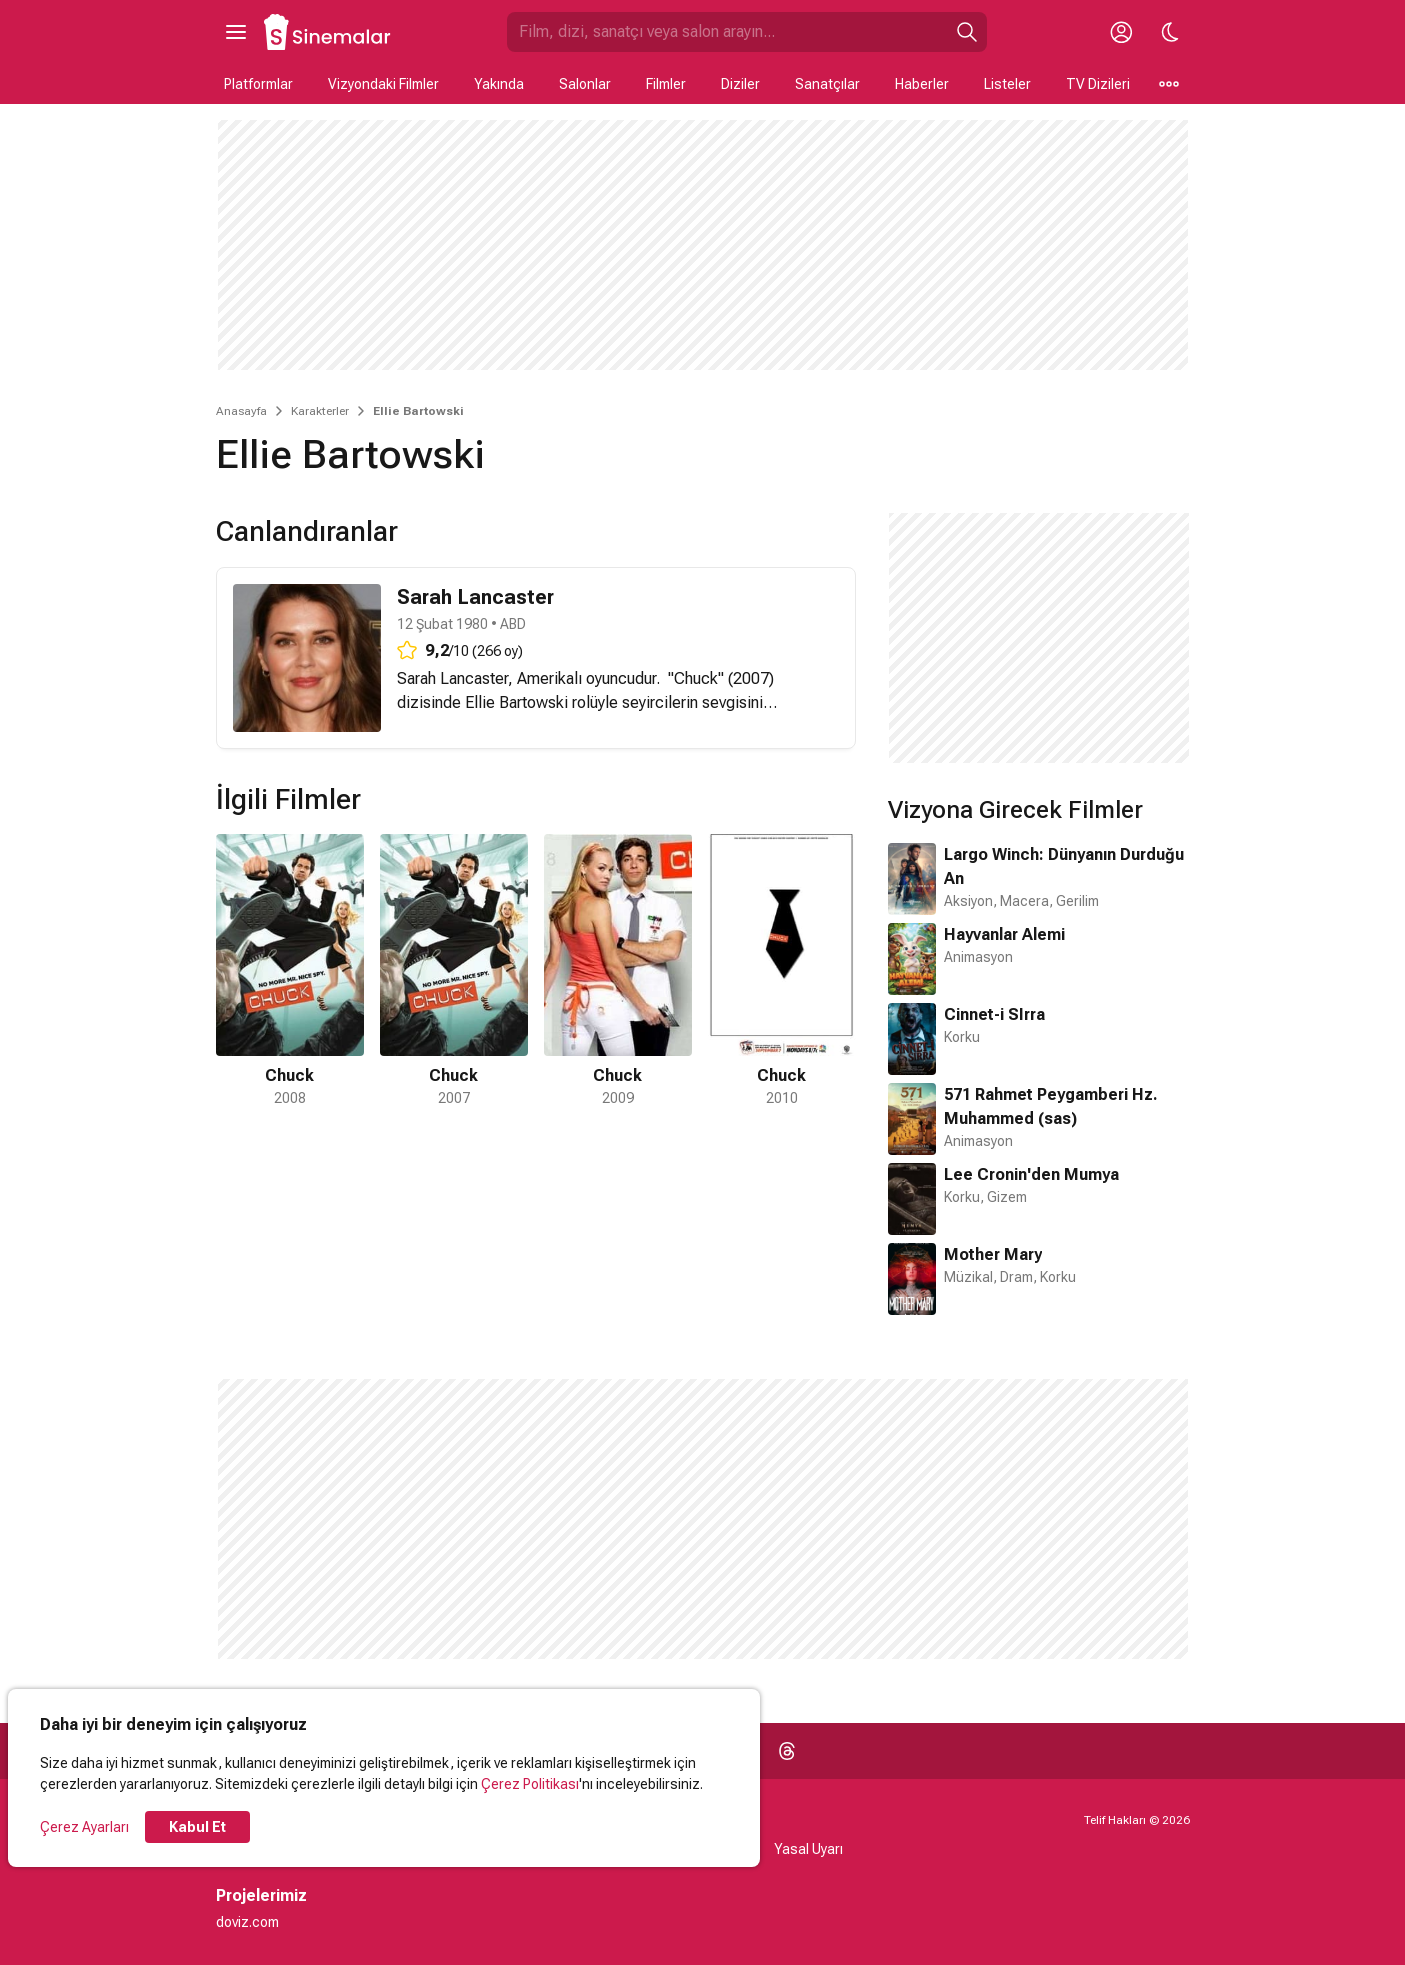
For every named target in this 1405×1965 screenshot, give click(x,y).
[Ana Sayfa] (328, 32)
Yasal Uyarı (808, 1849)
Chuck (696, 678)
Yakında (499, 84)
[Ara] (967, 32)
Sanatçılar (827, 84)
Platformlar (258, 84)
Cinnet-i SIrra (994, 1014)
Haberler (922, 84)
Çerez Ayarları (84, 1827)
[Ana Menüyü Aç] (236, 32)
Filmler (666, 84)
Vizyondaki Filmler (383, 84)
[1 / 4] (290, 971)
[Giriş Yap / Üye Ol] (1122, 32)
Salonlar (585, 84)
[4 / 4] (782, 971)
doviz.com (247, 1922)
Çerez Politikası (530, 1784)
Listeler (1007, 84)
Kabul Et (197, 1827)
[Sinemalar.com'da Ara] (727, 32)
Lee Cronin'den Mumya (1031, 1174)
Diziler (740, 84)
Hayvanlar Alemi (1004, 934)
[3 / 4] (618, 971)
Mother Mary (993, 1254)
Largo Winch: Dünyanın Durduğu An (1064, 866)
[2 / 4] (454, 971)
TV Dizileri (1098, 84)
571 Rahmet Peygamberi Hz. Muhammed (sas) (1051, 1106)
